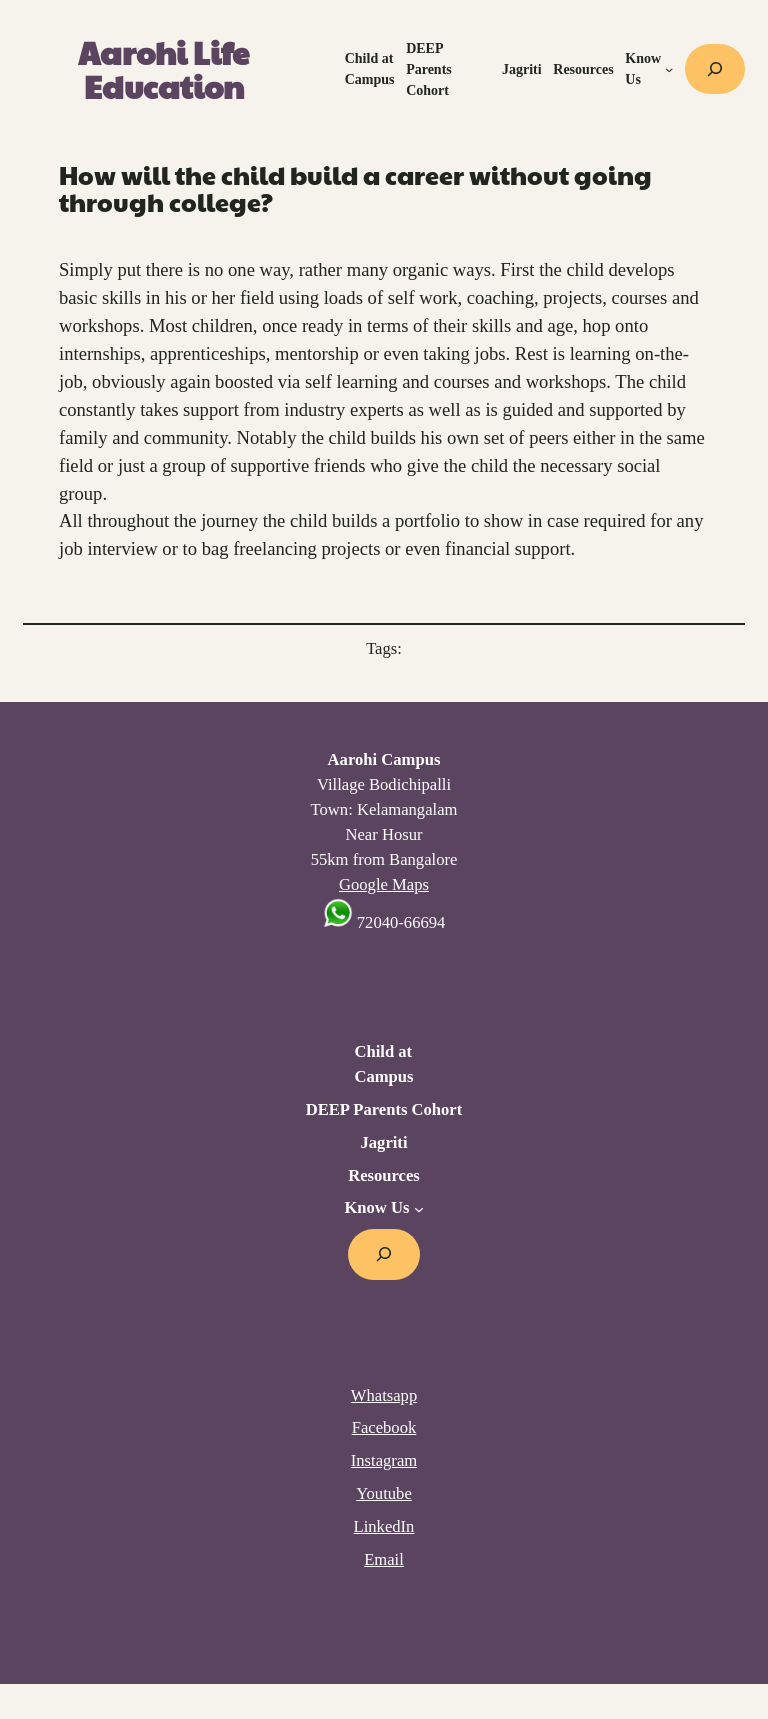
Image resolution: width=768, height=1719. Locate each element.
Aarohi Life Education (163, 69)
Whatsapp (384, 1395)
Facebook (384, 1427)
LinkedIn (384, 1526)
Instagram (384, 1460)
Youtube (384, 1493)
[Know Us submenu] (669, 69)
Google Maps (384, 884)
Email (384, 1559)
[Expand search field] (715, 69)
